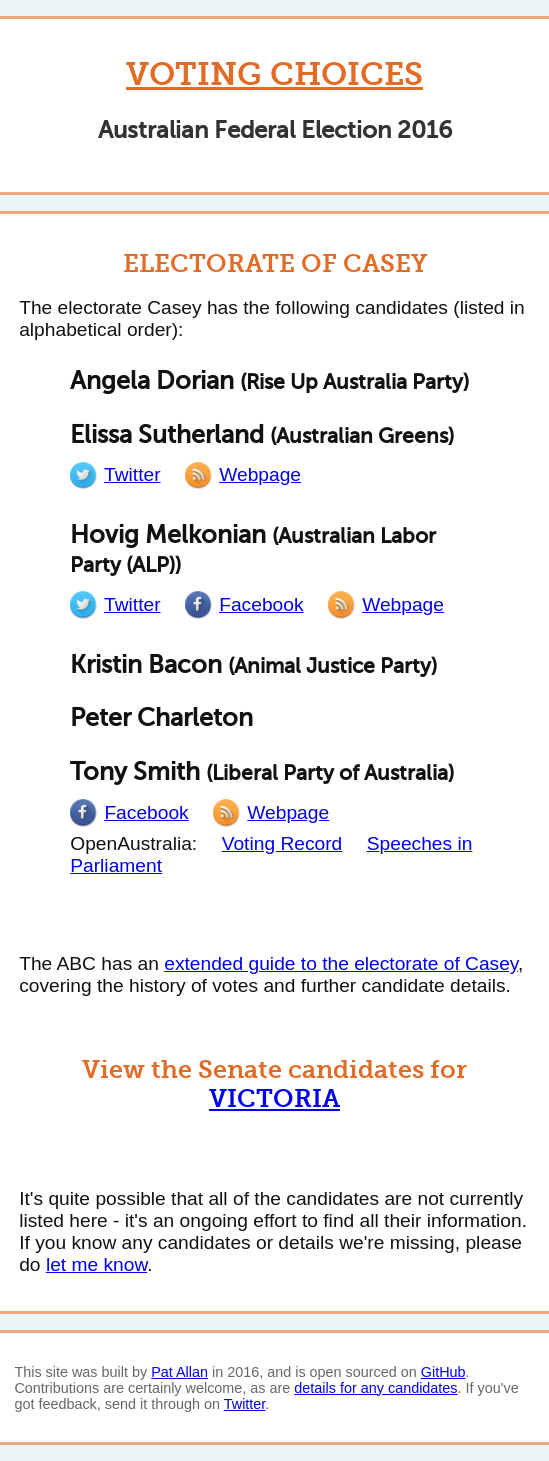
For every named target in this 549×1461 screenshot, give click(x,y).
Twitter (245, 1404)
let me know (96, 1264)
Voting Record (282, 843)
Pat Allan (179, 1372)
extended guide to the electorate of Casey (341, 963)
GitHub (443, 1372)
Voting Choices (274, 74)
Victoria (274, 1098)
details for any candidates (375, 1388)
